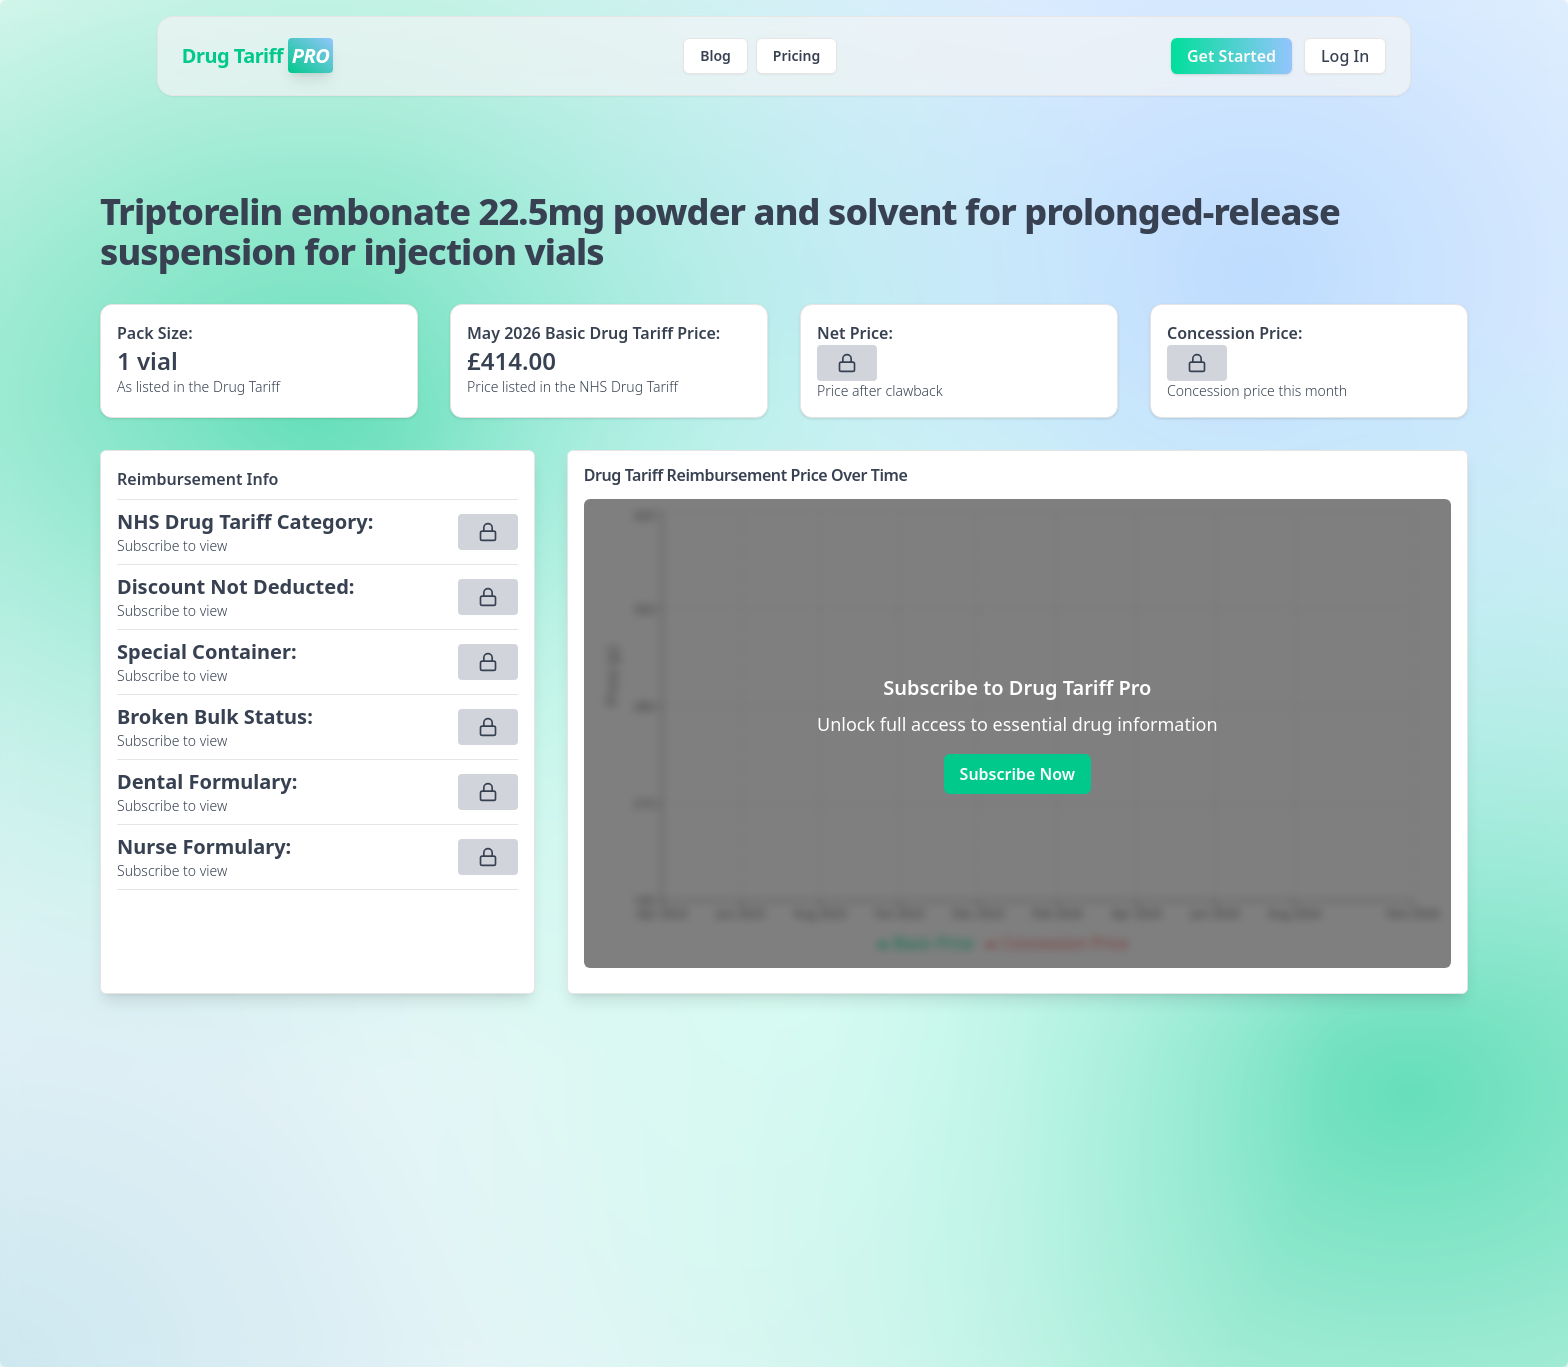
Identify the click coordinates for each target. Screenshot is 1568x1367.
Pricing (796, 55)
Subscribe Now (1017, 774)
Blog (715, 55)
